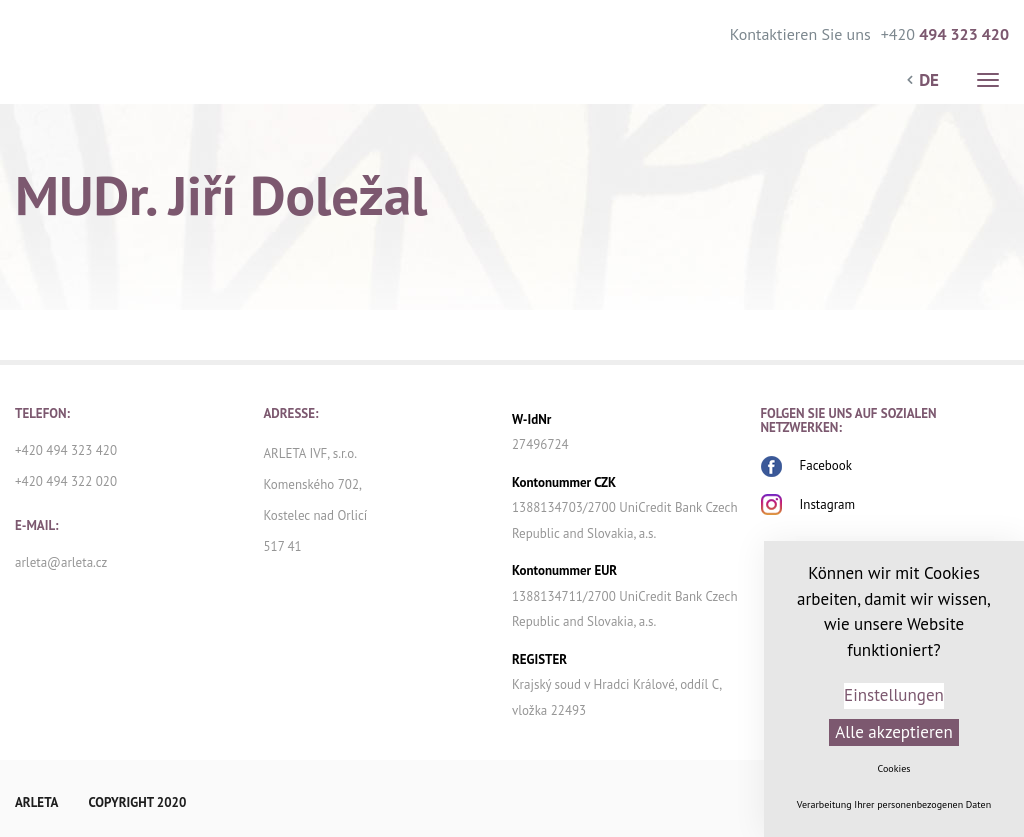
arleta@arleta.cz (61, 562)
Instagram (828, 504)
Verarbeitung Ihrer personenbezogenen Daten (894, 804)
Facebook (826, 465)
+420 (945, 32)
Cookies (894, 768)
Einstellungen (894, 695)
